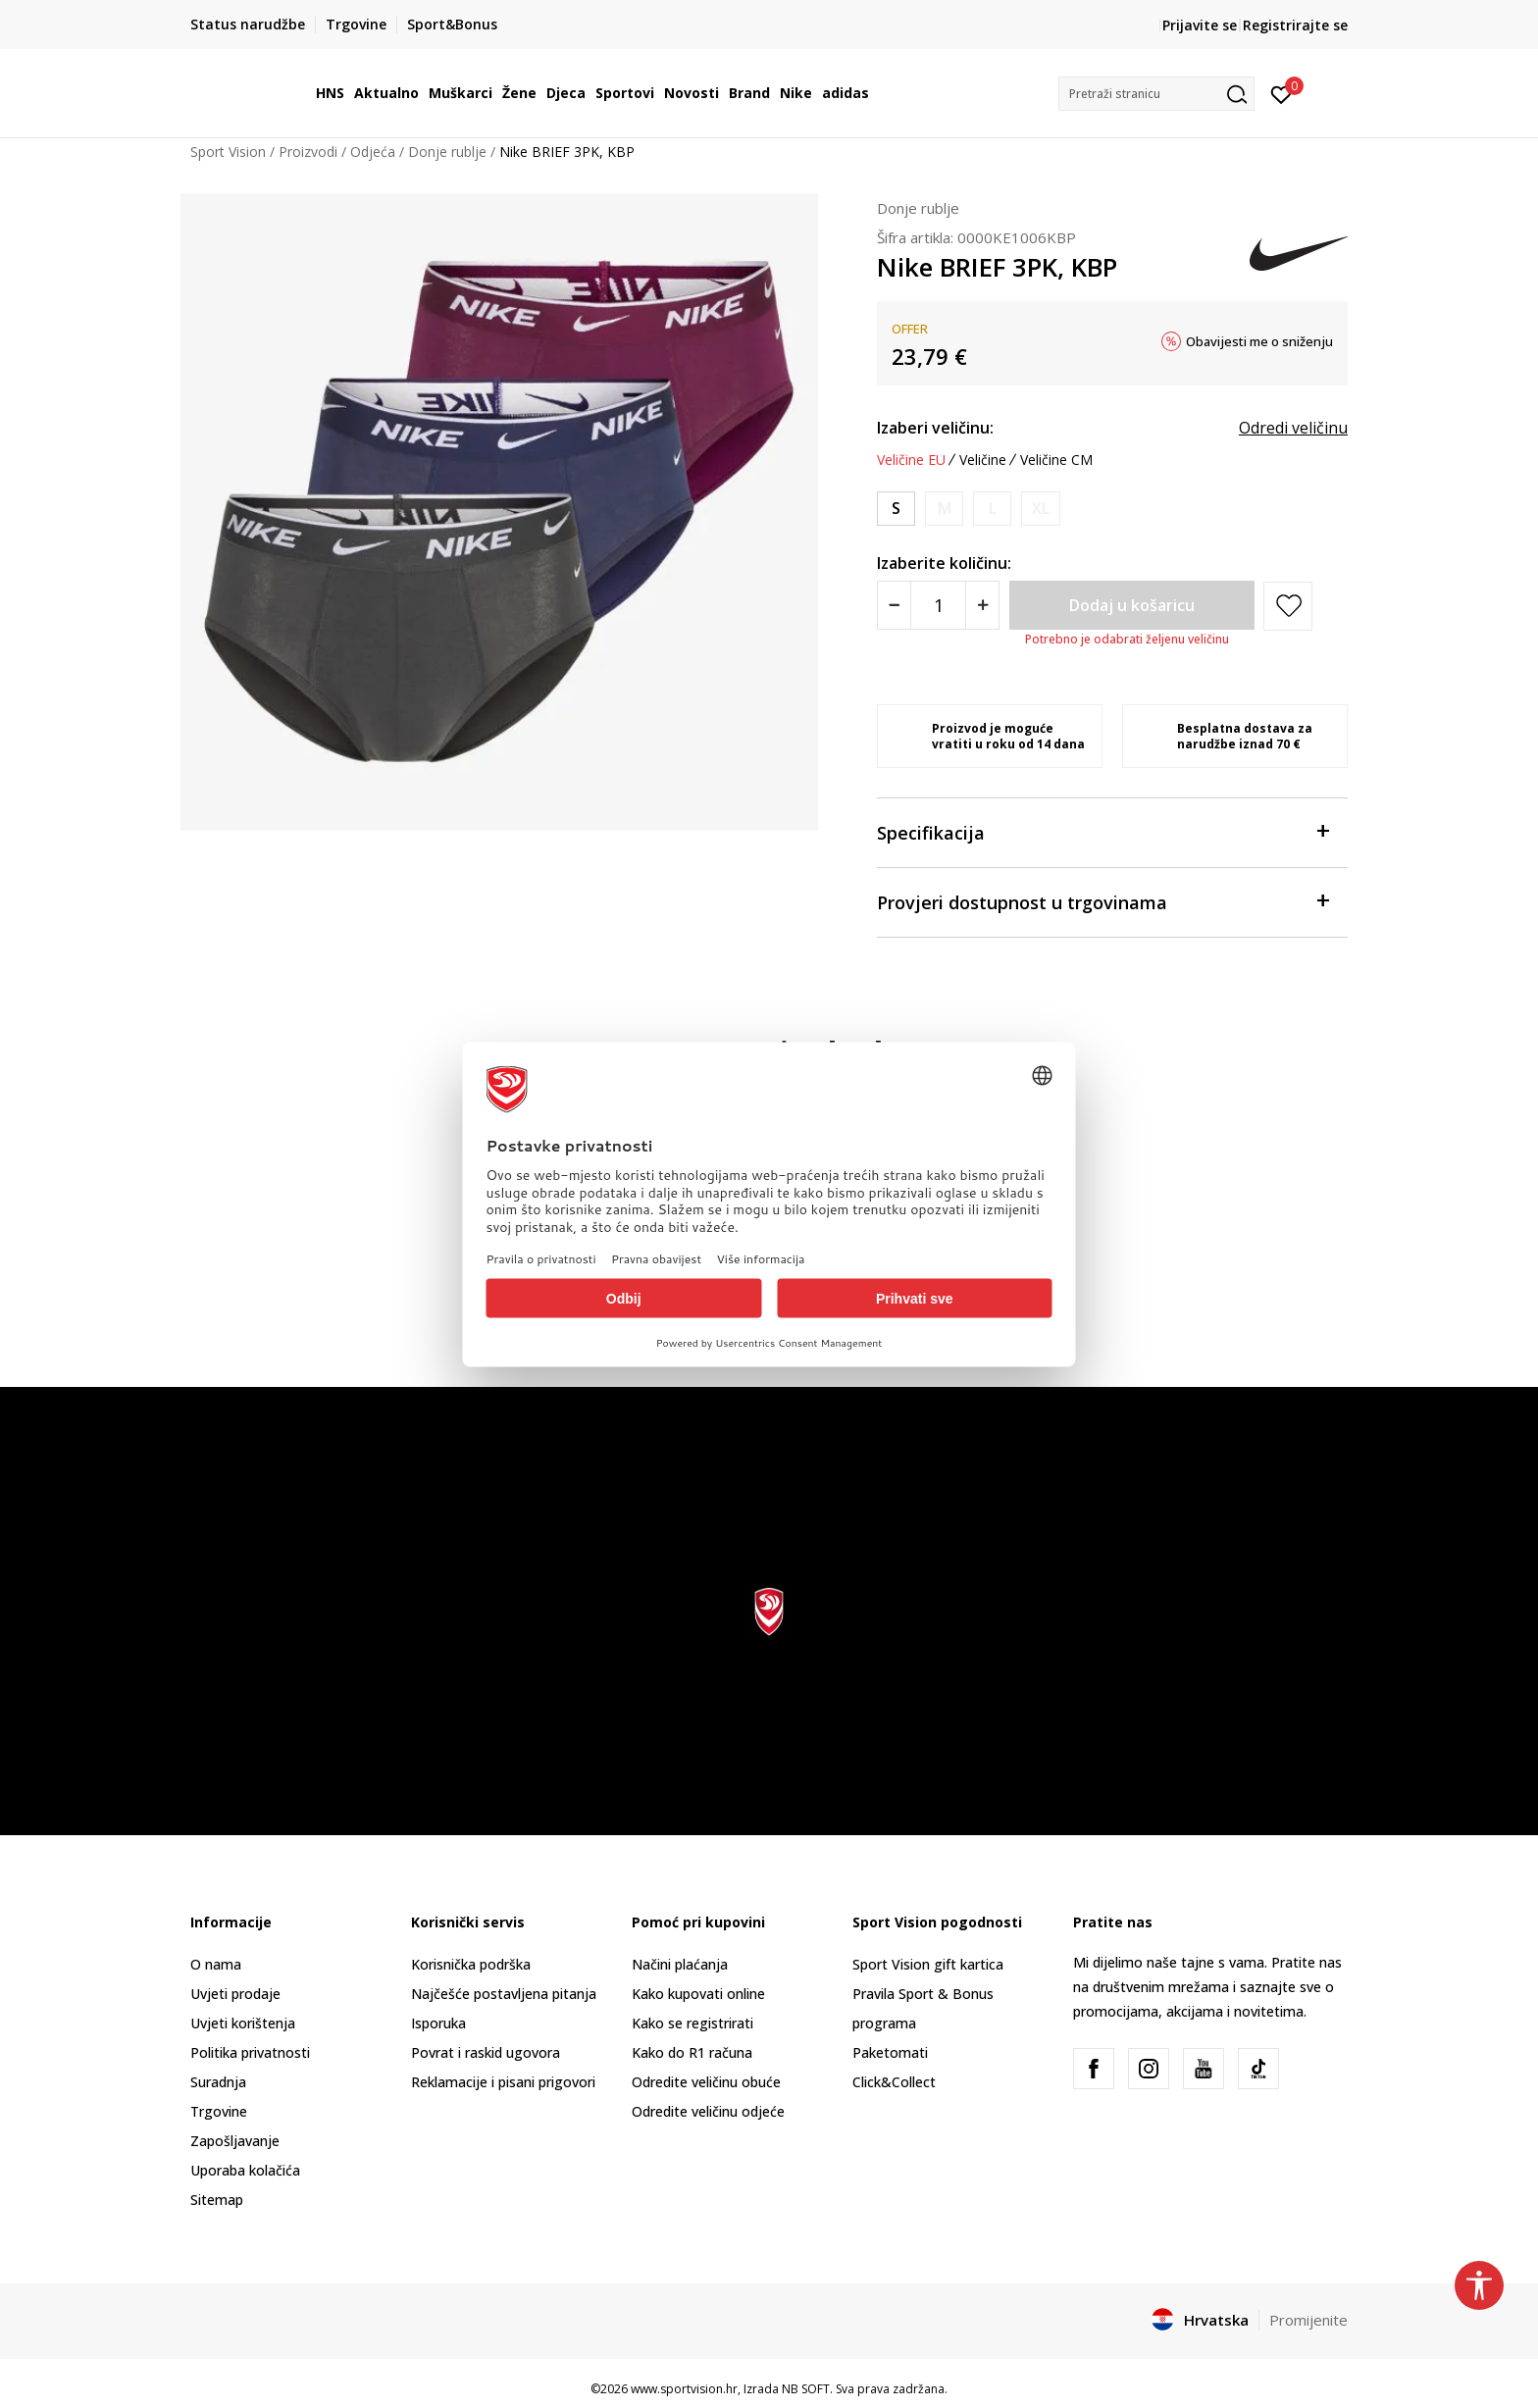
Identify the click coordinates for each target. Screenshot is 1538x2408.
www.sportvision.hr (684, 2389)
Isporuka (438, 2023)
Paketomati (890, 2052)
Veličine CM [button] (1056, 460)
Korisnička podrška (471, 1964)
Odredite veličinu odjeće (708, 2111)
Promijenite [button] (1308, 2320)
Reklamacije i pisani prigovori (503, 2082)
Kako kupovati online (698, 1993)
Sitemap (216, 2199)
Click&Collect (894, 2082)
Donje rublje (447, 151)
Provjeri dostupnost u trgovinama (1102, 901)
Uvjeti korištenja (242, 2023)
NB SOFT (806, 2389)
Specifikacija (1102, 831)
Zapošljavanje (235, 2140)
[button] (1156, 94)
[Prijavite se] (1281, 93)
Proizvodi (308, 151)
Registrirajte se (1295, 25)
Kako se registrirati (692, 2023)
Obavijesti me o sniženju (1259, 341)
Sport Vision (228, 151)
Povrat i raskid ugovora (485, 2052)
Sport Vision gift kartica (927, 1964)
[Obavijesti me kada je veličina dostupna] (944, 508)
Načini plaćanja (680, 1964)
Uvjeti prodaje (235, 1993)
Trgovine (218, 2111)
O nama (215, 1964)
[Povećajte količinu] (982, 605)
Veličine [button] (982, 460)
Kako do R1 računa (692, 2052)
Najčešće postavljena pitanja (503, 1993)
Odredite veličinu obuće (706, 2082)
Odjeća (372, 151)
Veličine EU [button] (911, 460)
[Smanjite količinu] (894, 605)
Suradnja (218, 2082)
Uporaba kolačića (245, 2170)
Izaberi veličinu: (935, 427)
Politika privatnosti (250, 2052)
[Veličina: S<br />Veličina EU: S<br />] (896, 508)
